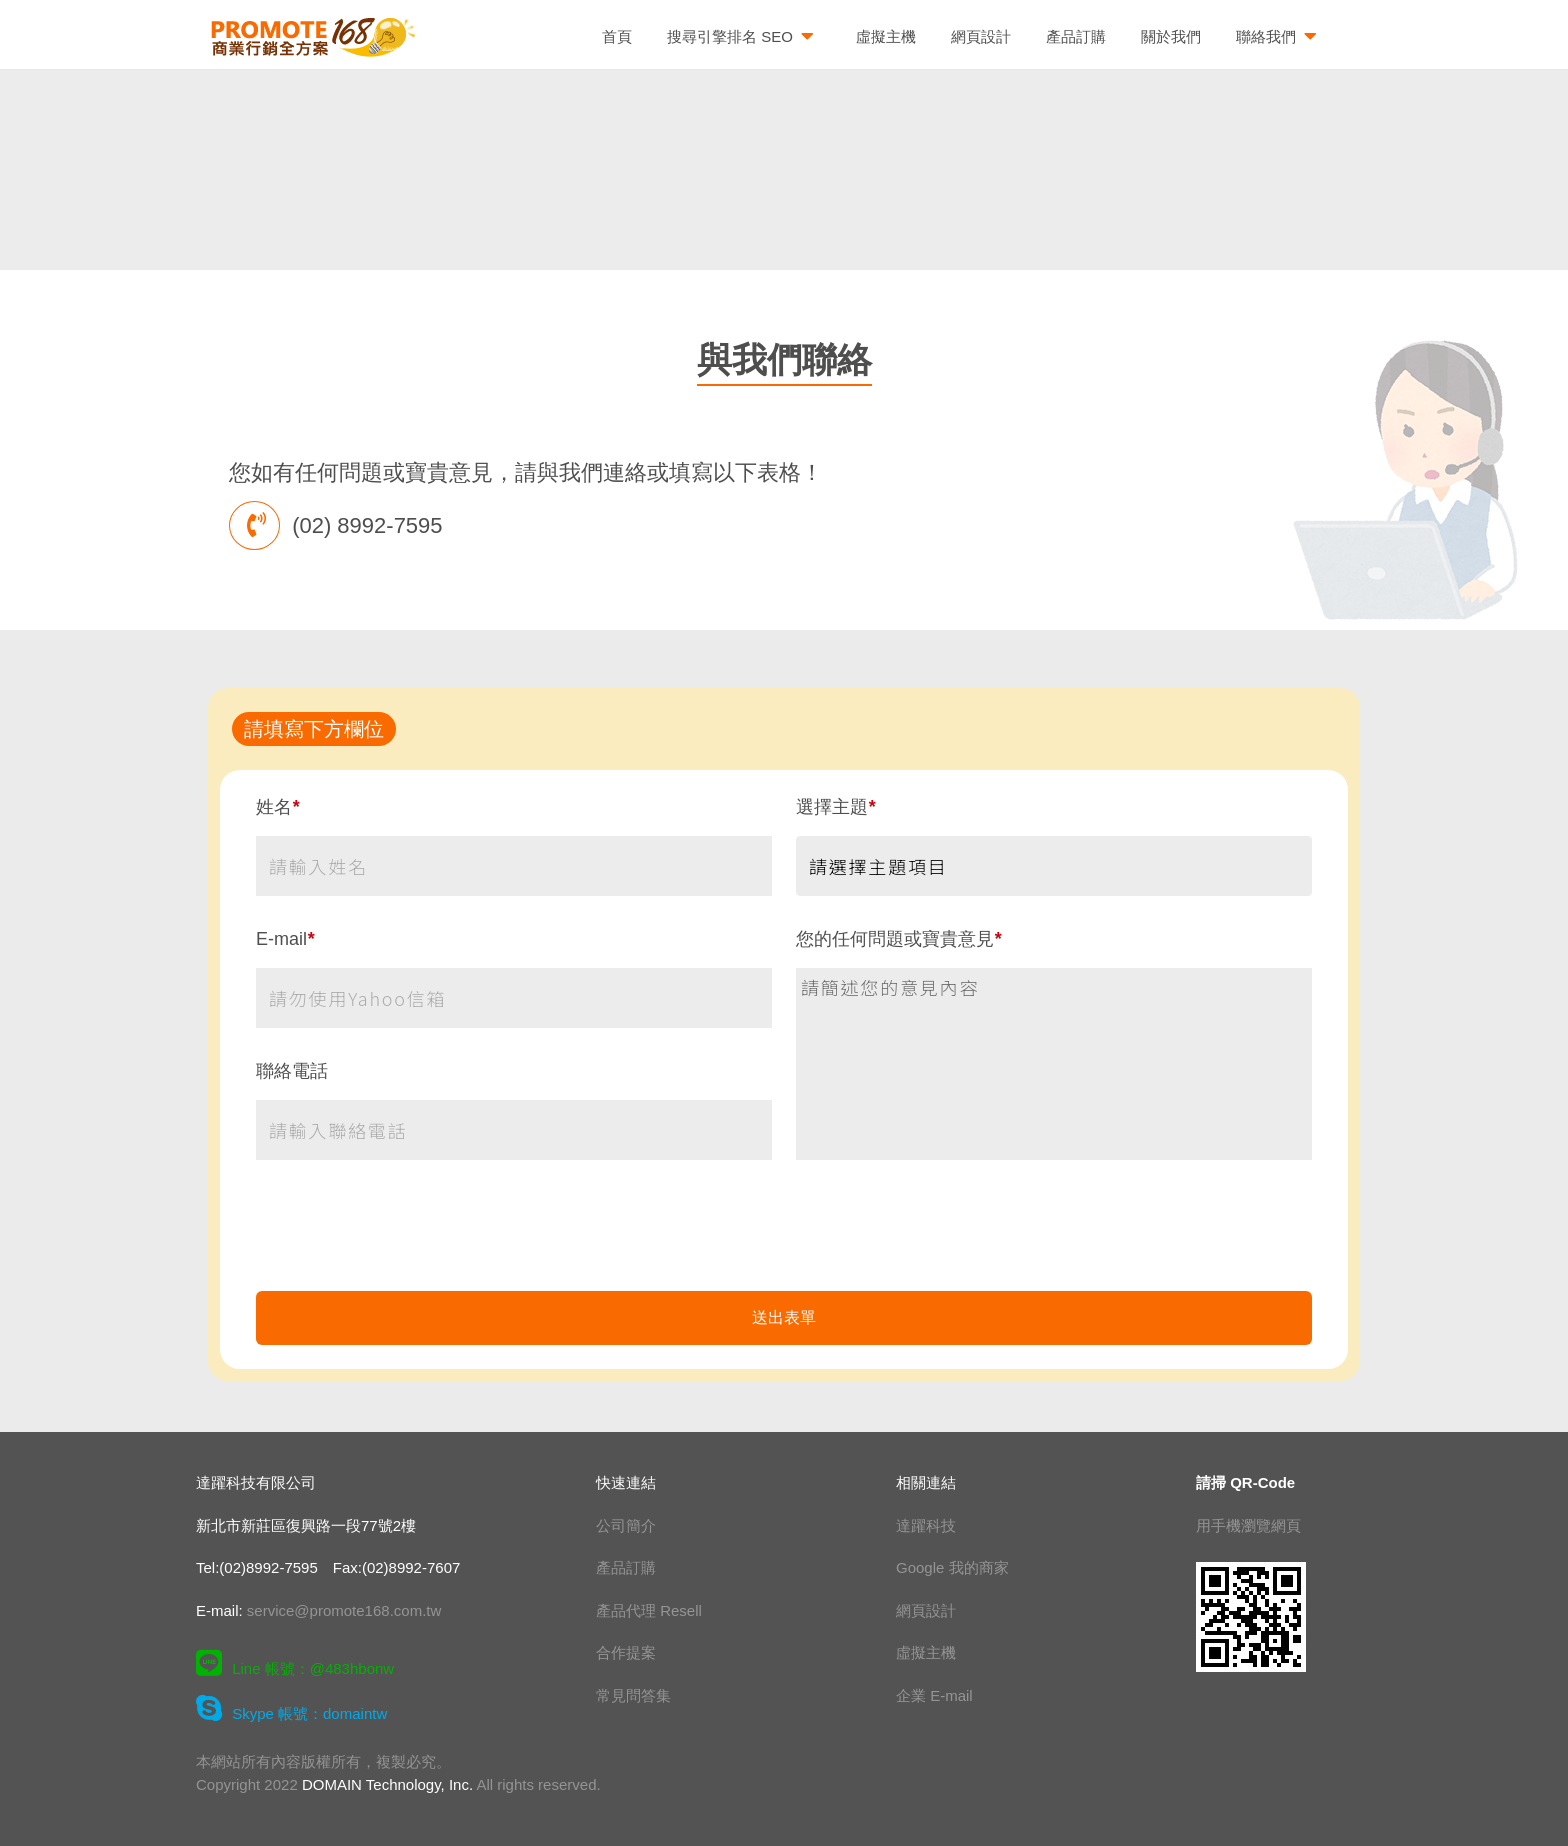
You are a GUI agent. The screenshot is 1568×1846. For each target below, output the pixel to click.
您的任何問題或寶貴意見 (898, 939)
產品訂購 (1076, 36)
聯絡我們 (1280, 38)
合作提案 (626, 1652)
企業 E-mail (934, 1695)
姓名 (277, 807)
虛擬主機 (886, 36)
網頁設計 (981, 36)
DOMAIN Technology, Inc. (387, 1784)
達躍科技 (926, 1525)
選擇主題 (835, 807)
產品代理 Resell (649, 1610)
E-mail (285, 939)
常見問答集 (633, 1695)
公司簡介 (626, 1525)
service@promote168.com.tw (344, 1610)
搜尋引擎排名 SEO (744, 38)
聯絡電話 (292, 1071)
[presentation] (784, 1237)
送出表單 (784, 1317)
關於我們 (1171, 36)
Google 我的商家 (952, 1567)
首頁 (617, 36)
